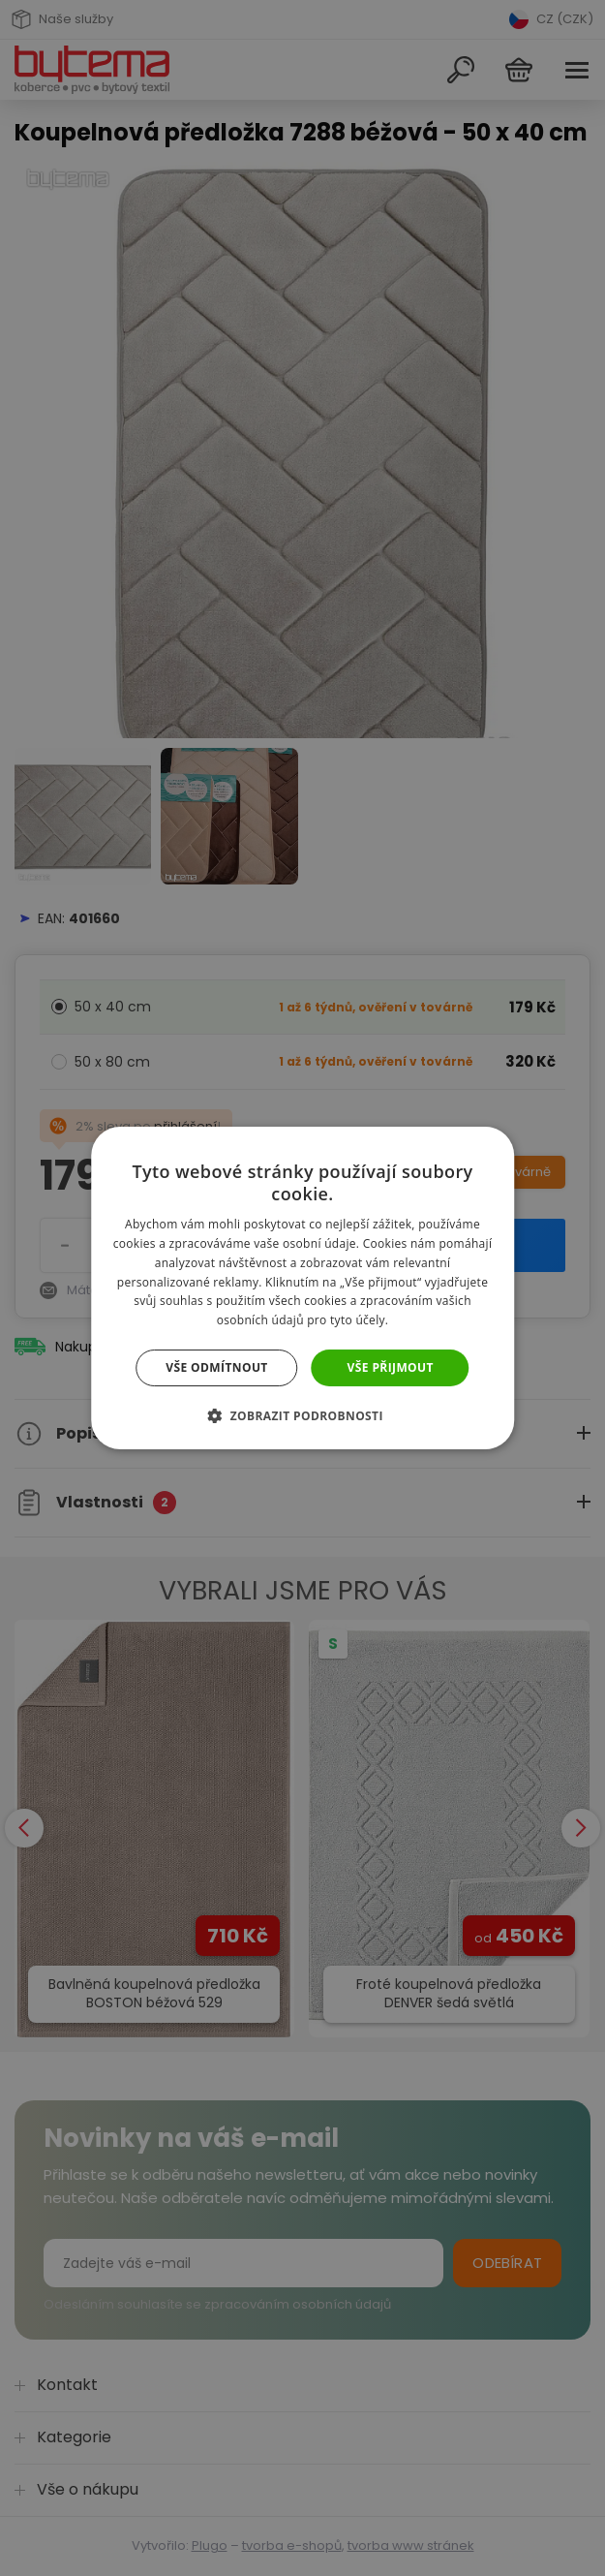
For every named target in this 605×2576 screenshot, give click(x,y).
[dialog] (302, 1288)
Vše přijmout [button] (391, 1367)
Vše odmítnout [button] (216, 1367)
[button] (302, 1415)
